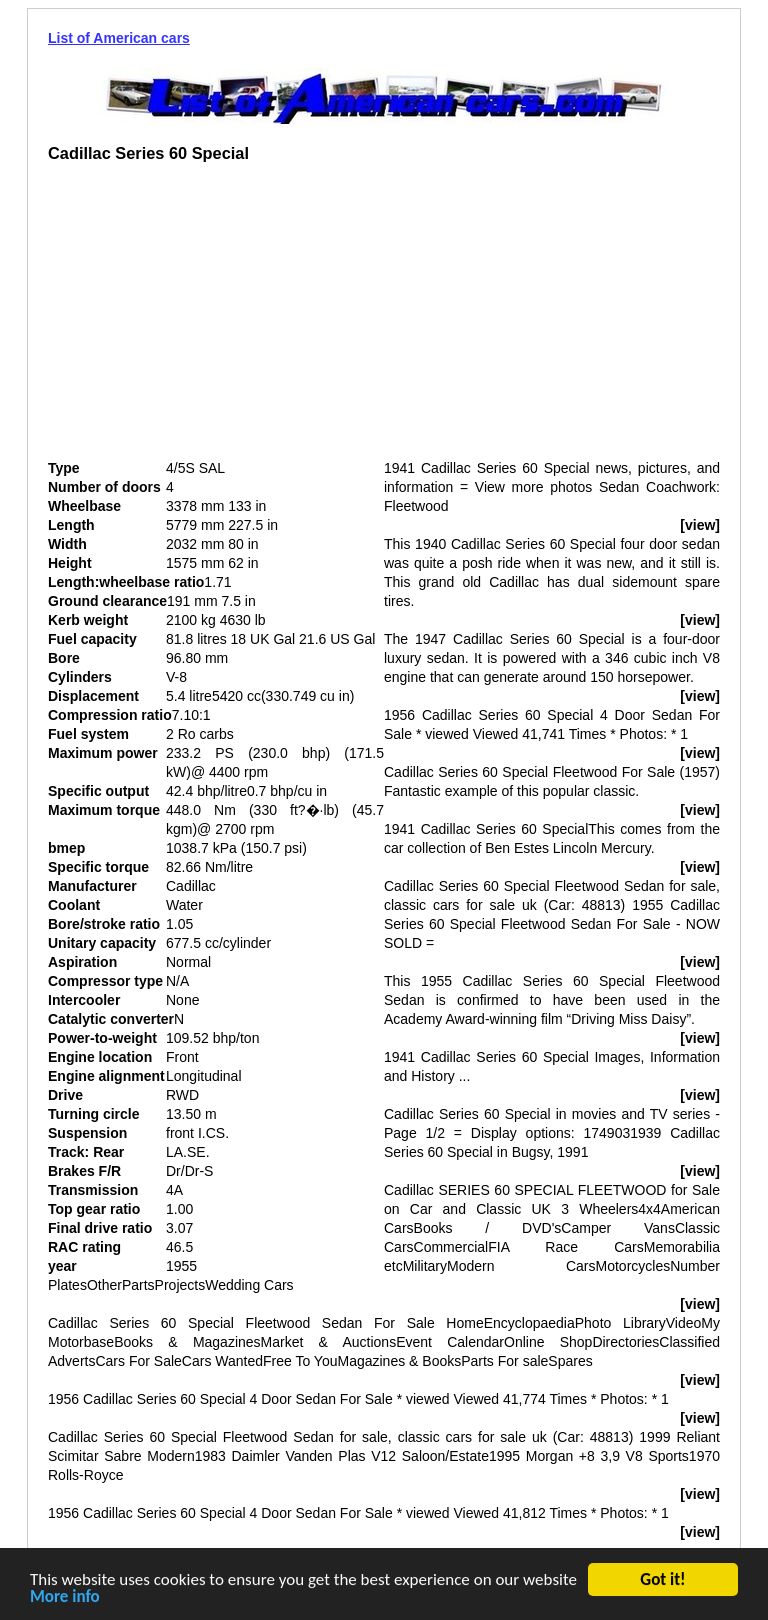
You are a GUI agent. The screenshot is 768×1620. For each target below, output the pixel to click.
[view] (700, 525)
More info (65, 1598)
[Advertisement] (216, 319)
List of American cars (119, 38)
